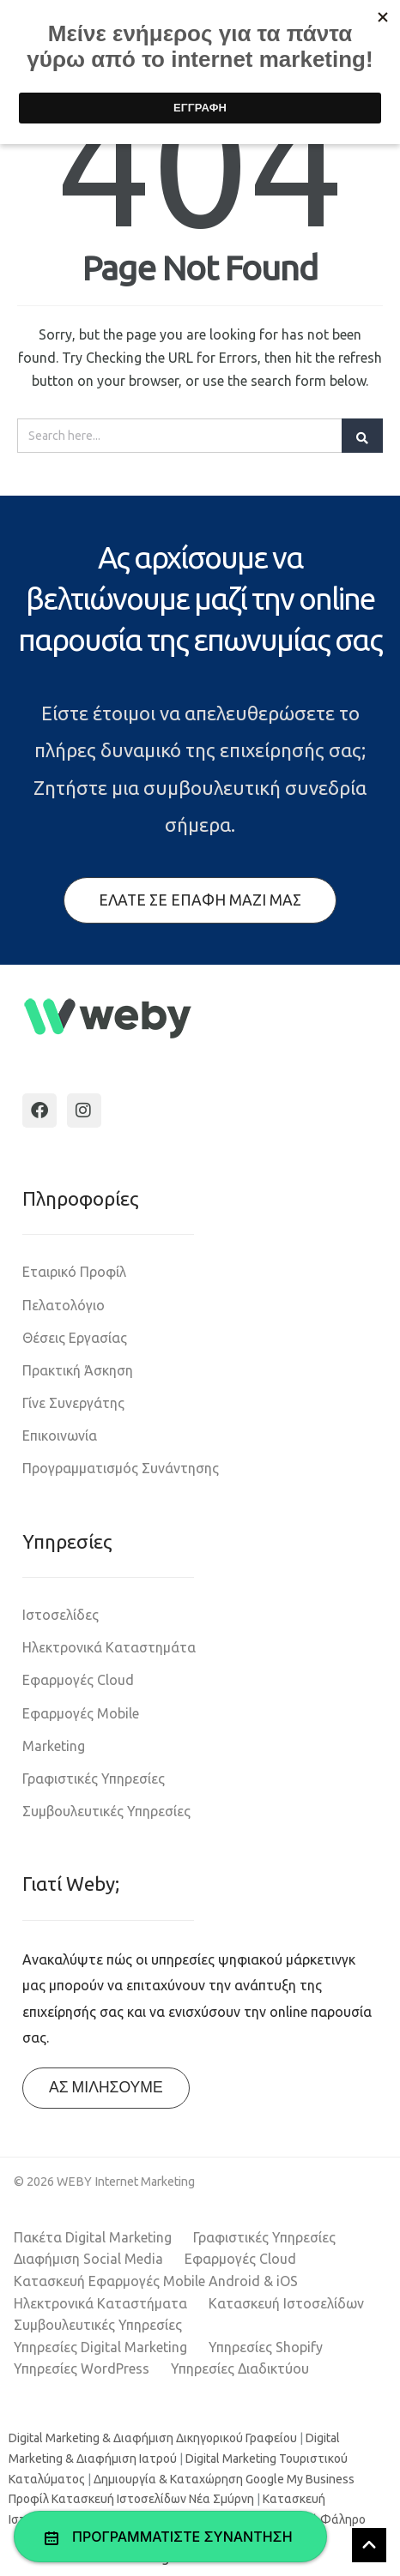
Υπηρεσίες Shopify (266, 2347)
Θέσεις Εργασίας (74, 1337)
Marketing (53, 1746)
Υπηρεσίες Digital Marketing (100, 2347)
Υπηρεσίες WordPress (81, 2368)
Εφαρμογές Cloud (78, 1680)
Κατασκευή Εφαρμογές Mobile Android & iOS (156, 2281)
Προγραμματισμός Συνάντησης (120, 1468)
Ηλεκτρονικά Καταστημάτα (109, 1647)
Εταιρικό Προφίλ (74, 1271)
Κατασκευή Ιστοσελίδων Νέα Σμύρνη (153, 2499)
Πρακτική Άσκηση (77, 1370)
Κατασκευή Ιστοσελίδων (286, 2303)
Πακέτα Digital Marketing (93, 2237)
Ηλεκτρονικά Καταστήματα (100, 2303)
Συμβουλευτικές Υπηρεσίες (106, 1811)
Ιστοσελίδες (60, 1614)
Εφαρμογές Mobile (80, 1713)
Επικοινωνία (59, 1435)
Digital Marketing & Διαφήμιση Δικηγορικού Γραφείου (153, 2438)
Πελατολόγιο (63, 1305)
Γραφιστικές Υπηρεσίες (93, 1778)
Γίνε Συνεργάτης (73, 1403)
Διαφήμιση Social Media (88, 2258)
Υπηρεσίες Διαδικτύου (240, 2368)
